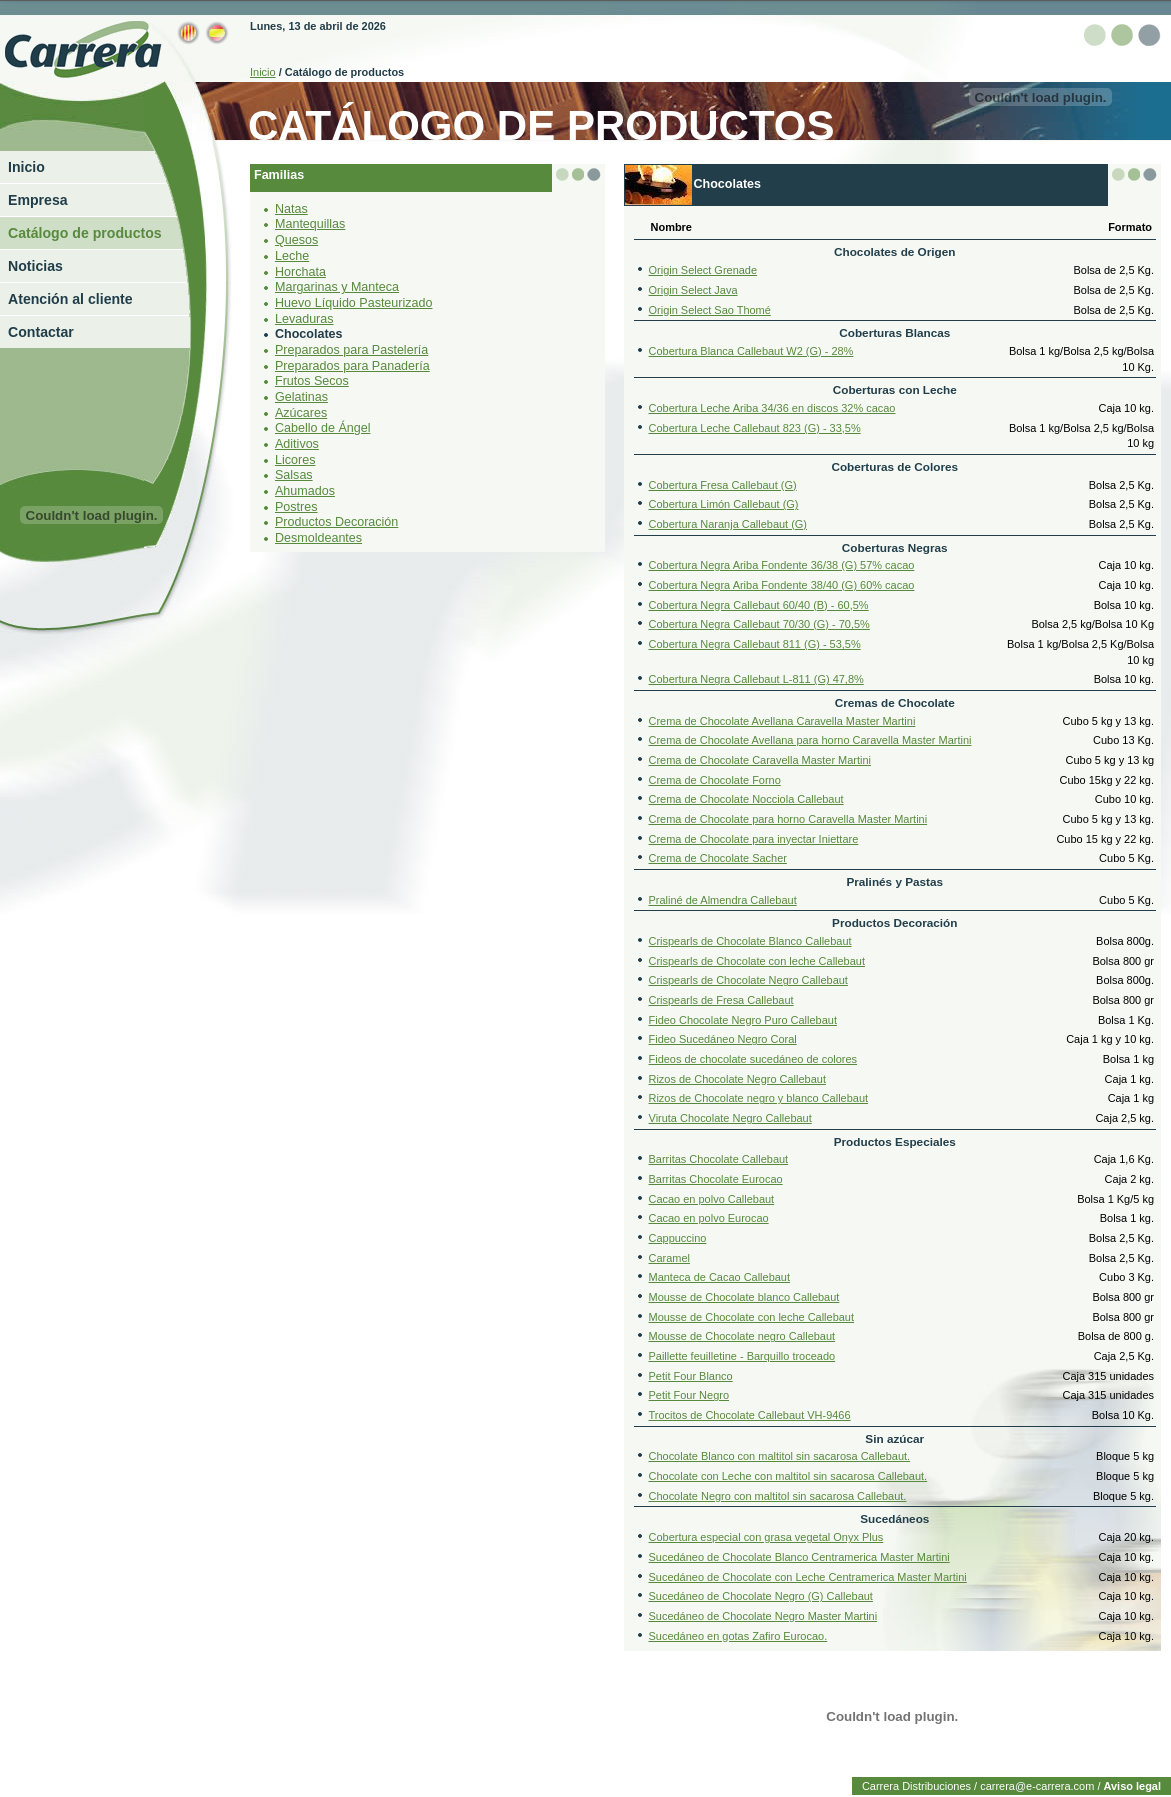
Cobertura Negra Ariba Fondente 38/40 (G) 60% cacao (782, 584)
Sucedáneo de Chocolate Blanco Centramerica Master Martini (799, 1556)
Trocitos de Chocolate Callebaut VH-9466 (750, 1414)
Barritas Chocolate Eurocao (716, 1178)
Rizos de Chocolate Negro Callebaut (737, 1078)
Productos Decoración (336, 521)
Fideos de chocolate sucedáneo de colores (753, 1058)
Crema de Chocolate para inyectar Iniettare (754, 838)
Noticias (35, 266)
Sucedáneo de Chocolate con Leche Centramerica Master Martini (808, 1576)
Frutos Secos (312, 380)
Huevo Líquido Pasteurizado (353, 302)
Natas (291, 208)
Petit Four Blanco (691, 1375)
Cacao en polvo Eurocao (709, 1218)
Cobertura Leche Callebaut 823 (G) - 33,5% (755, 427)
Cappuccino (678, 1237)
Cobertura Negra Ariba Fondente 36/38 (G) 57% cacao (782, 564)
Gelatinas (301, 396)
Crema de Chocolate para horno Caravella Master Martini (788, 818)
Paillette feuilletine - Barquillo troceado (742, 1355)
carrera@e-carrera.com (1037, 1785)
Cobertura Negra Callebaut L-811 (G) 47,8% (756, 678)
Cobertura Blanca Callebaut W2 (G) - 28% (751, 350)
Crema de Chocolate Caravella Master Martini (760, 759)
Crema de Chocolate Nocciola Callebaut (746, 798)
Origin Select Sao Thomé (710, 309)
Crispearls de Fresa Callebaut (721, 999)
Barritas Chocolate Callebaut (719, 1159)
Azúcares (301, 412)
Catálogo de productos (85, 233)
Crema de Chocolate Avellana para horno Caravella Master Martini (810, 739)
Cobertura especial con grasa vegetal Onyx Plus (766, 1536)
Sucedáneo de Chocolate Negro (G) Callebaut (761, 1595)
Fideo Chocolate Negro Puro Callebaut (743, 1019)
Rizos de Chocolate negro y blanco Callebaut (759, 1098)
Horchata (300, 271)
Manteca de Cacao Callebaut (719, 1277)
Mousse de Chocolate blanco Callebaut (744, 1296)
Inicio (26, 167)
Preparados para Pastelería (351, 349)
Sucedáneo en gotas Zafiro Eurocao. (738, 1635)
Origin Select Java (693, 289)
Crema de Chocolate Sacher (718, 858)
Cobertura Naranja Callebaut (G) (728, 523)
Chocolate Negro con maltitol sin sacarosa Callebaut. (778, 1495)
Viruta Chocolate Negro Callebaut (730, 1117)
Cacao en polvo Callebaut (712, 1198)
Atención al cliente (70, 299)
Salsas (294, 474)
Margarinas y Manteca (337, 286)
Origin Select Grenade (703, 269)
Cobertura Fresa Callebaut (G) (723, 484)
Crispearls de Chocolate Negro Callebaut (748, 980)
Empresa (38, 200)
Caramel (669, 1257)
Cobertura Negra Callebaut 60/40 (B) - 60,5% (759, 604)
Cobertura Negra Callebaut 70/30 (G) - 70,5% (759, 623)
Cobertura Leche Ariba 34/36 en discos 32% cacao (772, 407)
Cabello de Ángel (322, 427)
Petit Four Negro (689, 1395)
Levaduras (304, 318)
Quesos (296, 239)
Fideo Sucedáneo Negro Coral (723, 1039)
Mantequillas (310, 224)
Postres (296, 506)
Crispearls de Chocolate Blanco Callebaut (750, 940)
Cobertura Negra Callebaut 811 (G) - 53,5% (755, 643)
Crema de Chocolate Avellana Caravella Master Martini (782, 720)
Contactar (41, 332)
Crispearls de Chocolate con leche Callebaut (757, 960)
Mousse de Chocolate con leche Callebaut (752, 1316)
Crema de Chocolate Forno (715, 779)
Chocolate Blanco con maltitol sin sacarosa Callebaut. (780, 1456)
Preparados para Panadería (352, 365)
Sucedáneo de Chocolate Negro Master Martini (763, 1615)
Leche (292, 255)
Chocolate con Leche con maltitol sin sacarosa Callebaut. (788, 1475)
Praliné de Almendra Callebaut (723, 899)
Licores (295, 459)
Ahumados (305, 490)
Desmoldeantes (318, 537)
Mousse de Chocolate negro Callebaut (742, 1336)
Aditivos (297, 443)
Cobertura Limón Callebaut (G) (724, 503)
